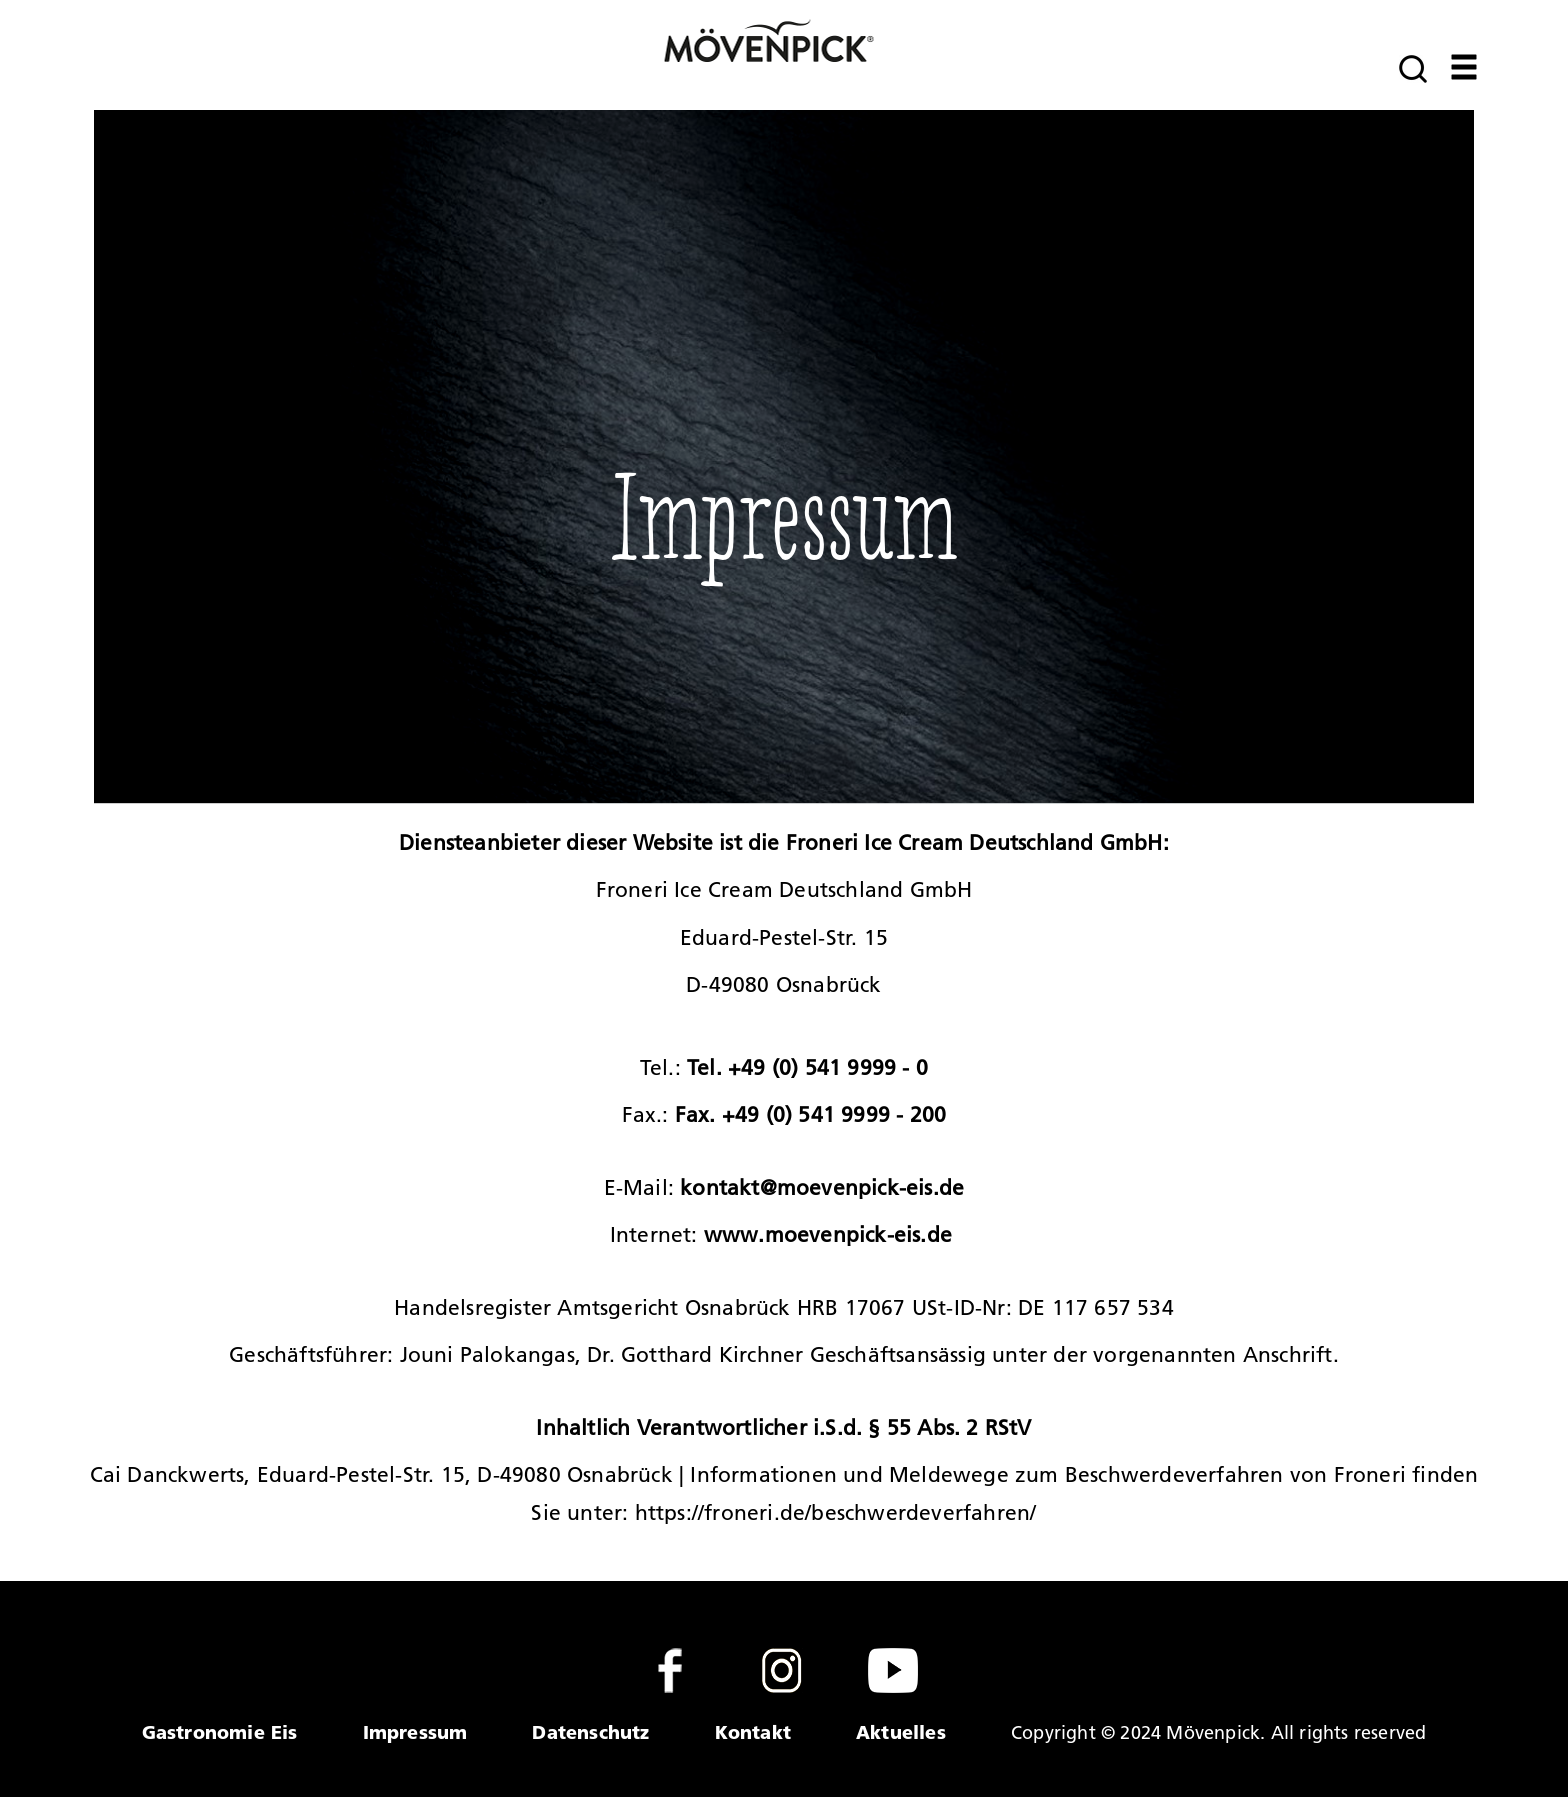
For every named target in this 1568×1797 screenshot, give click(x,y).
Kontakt (753, 1732)
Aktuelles (901, 1732)
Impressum (415, 1732)
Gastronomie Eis (220, 1732)
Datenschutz (590, 1732)
